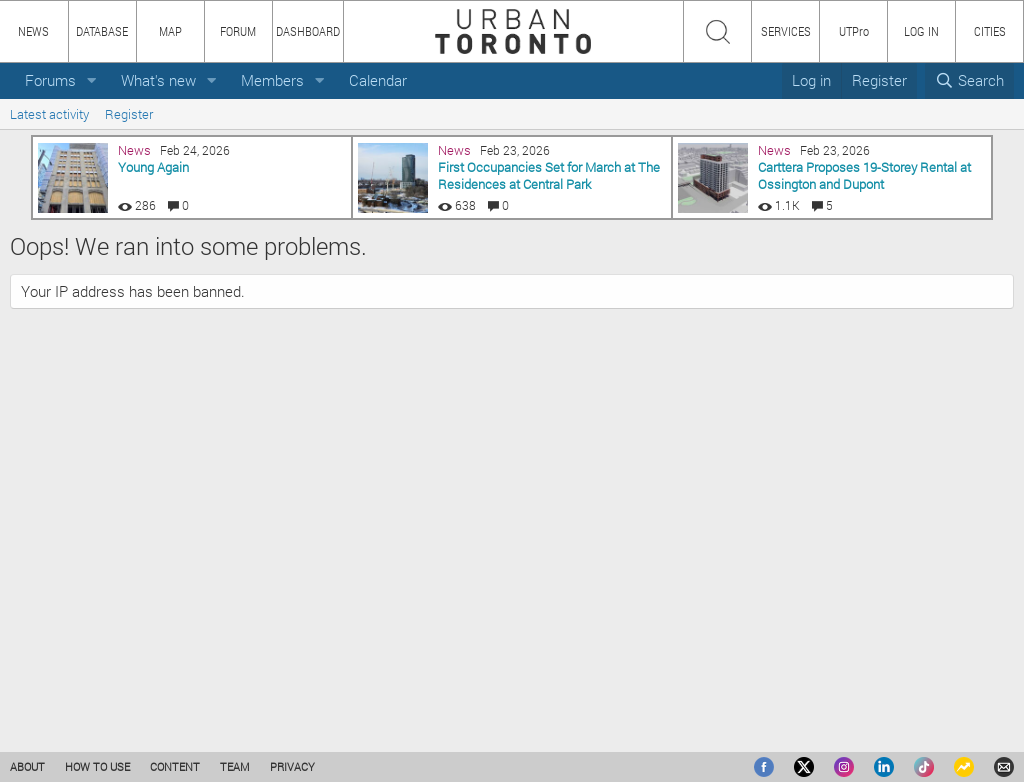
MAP (170, 31)
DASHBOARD (308, 31)
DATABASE (102, 31)
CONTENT (175, 766)
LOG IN (921, 31)
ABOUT (27, 766)
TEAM (235, 766)
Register (129, 114)
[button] (92, 80)
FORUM (238, 31)
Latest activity (49, 114)
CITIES (990, 31)
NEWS (33, 31)
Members (272, 80)
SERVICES (786, 31)
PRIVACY (292, 766)
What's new (158, 80)
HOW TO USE (97, 766)
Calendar (378, 80)
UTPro (854, 31)
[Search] (969, 80)
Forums (50, 80)
